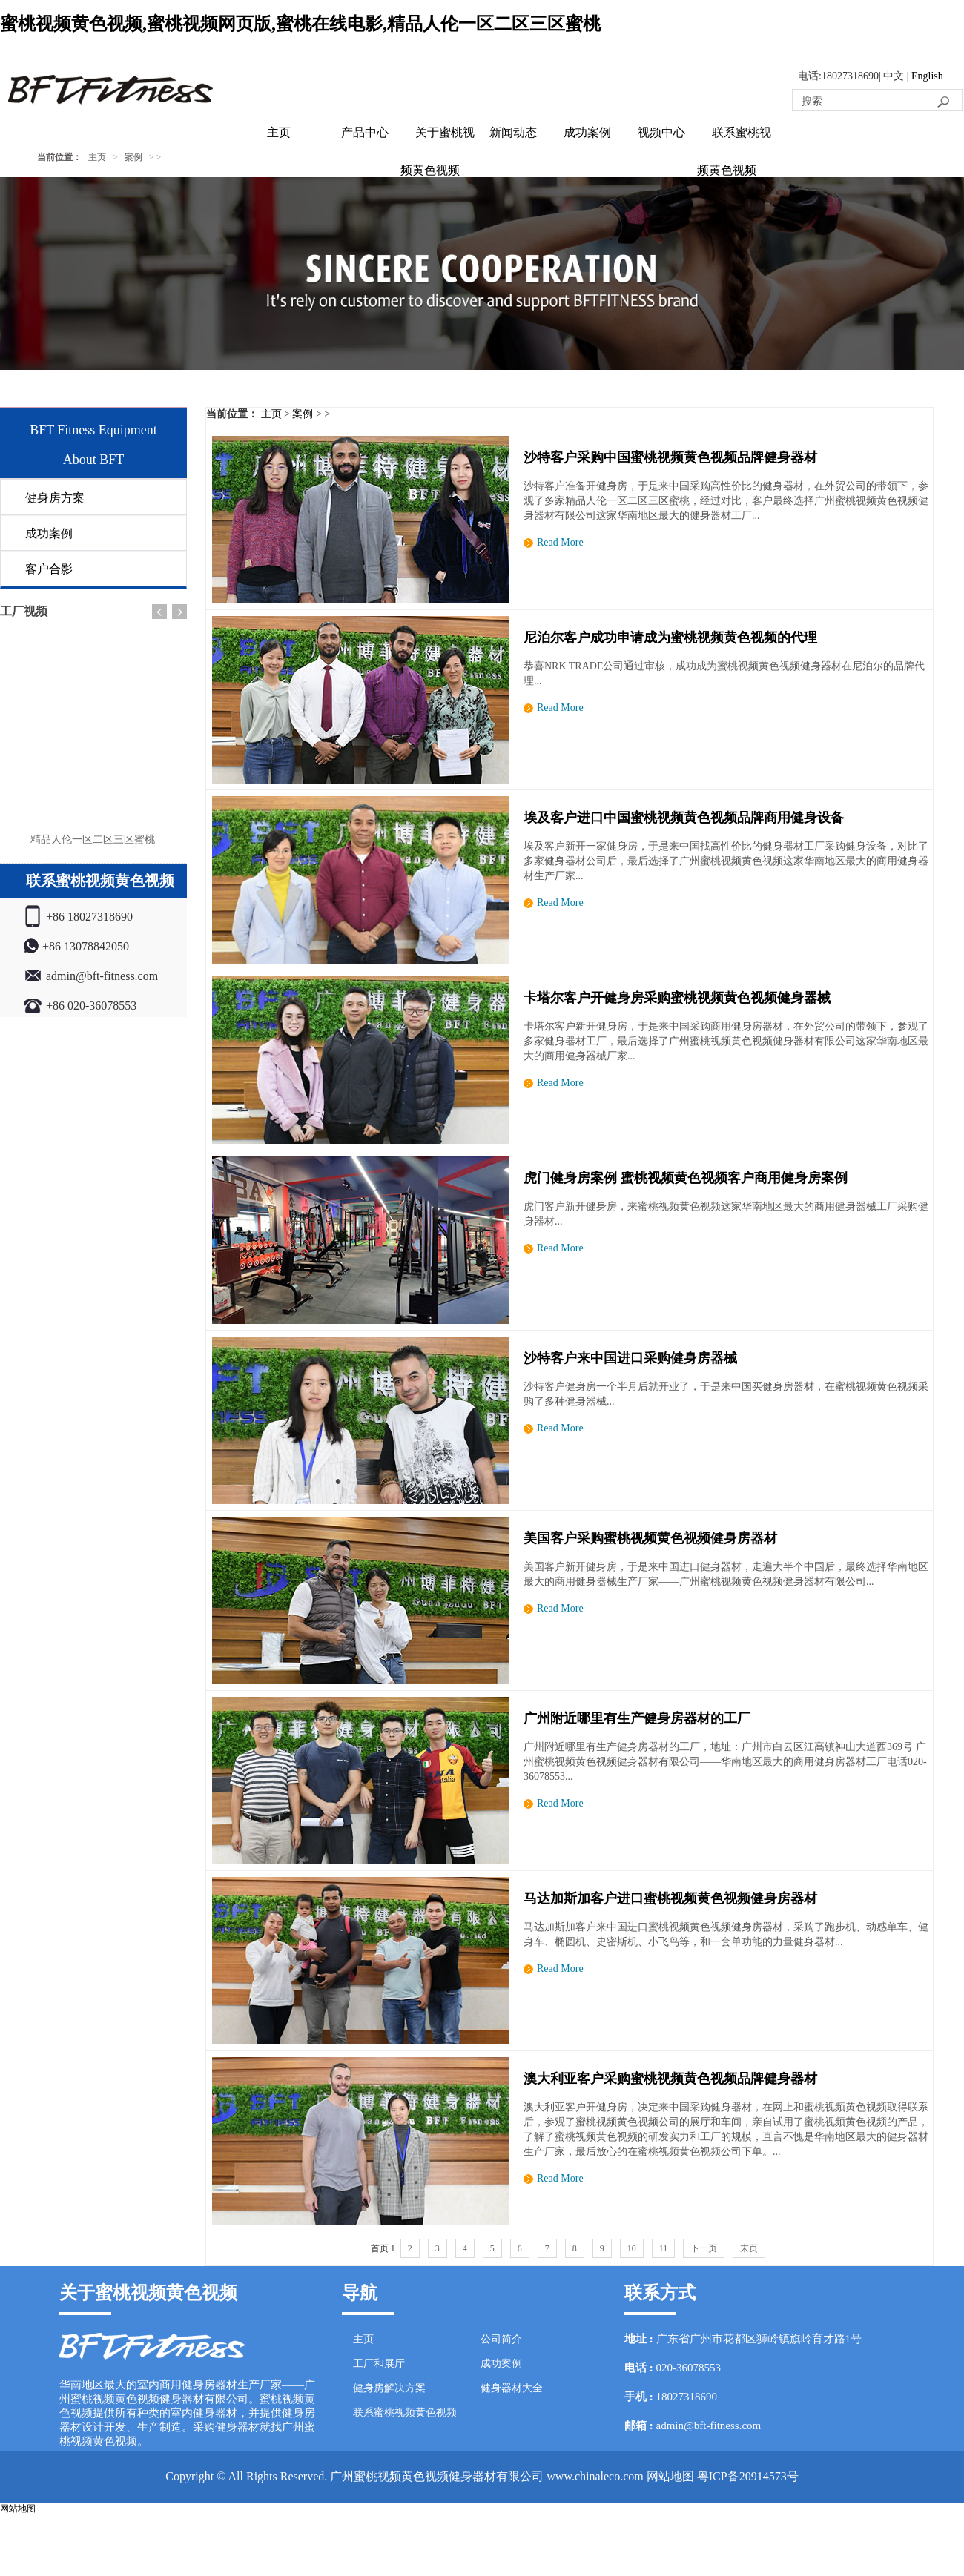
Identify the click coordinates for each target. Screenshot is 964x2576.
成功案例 (587, 132)
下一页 (703, 2248)
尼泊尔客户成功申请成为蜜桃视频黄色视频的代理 (670, 637)
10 (631, 2248)
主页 (279, 132)
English (927, 76)
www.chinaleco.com (595, 2476)
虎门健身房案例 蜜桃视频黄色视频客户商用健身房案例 (686, 1178)
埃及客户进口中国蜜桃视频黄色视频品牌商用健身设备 (684, 817)
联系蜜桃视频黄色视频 (405, 2412)
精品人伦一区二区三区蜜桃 (92, 839)
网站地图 (670, 2476)
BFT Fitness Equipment (93, 430)
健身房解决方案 (389, 2388)
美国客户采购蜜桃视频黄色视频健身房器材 (650, 1538)
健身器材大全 (512, 2388)
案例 (133, 157)
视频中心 (661, 132)
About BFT (94, 459)
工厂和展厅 (379, 2363)
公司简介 (501, 2339)
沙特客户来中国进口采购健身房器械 (630, 1358)
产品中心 (365, 132)
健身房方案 (55, 497)
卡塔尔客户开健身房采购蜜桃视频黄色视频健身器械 (677, 997)
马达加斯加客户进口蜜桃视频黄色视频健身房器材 (670, 1898)
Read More (560, 542)
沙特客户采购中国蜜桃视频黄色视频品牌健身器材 (670, 457)
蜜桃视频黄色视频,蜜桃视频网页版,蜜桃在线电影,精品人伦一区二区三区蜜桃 (300, 23)
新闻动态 (513, 132)
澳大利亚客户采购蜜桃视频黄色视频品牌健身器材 (670, 2078)
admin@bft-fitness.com (709, 2425)
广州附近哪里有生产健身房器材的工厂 (637, 1718)
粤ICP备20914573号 (748, 2476)
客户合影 (49, 569)
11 (663, 2248)
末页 (749, 2248)
